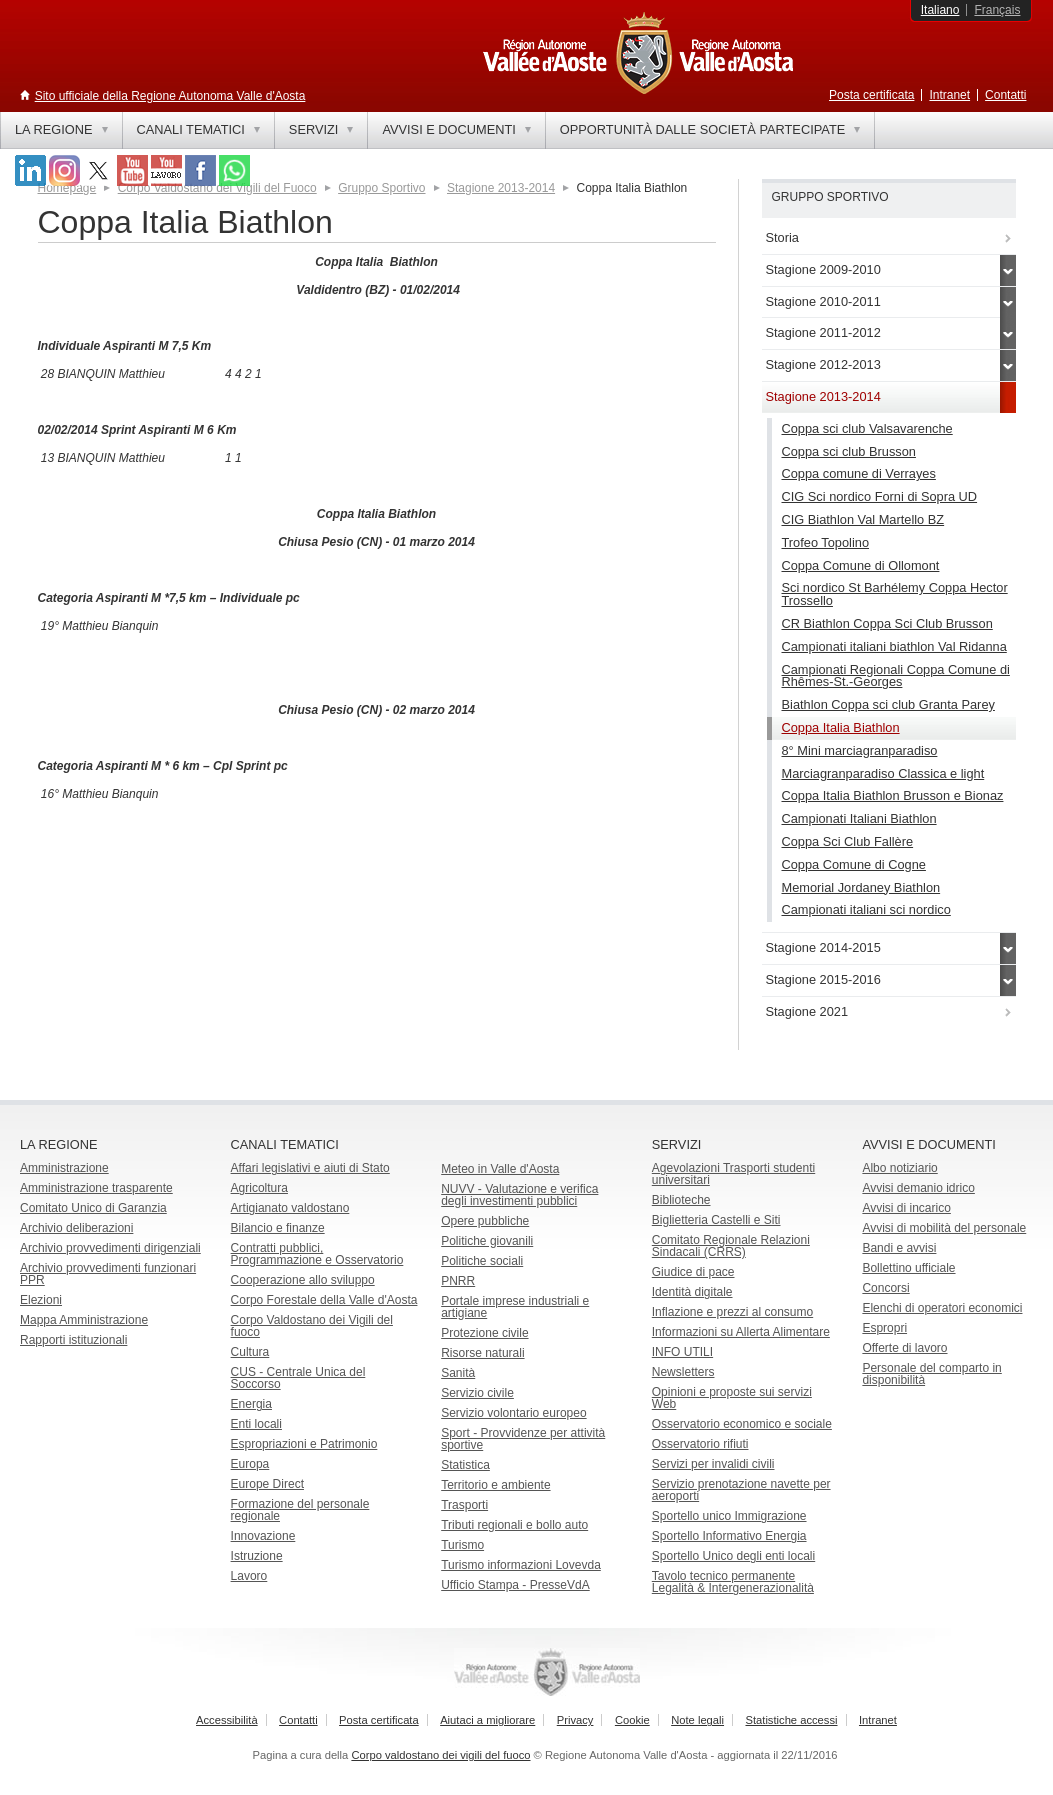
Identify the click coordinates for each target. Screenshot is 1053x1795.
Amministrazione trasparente (96, 1188)
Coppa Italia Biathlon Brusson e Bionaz (893, 795)
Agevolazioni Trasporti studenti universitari (733, 1174)
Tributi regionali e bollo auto (514, 1525)
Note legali (697, 1720)
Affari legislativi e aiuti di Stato (310, 1168)
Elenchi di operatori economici (942, 1308)
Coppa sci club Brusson (849, 451)
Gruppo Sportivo (381, 188)
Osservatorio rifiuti (700, 1444)
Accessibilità (227, 1720)
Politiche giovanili (487, 1241)
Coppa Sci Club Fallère (848, 841)
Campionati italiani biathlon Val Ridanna (894, 646)
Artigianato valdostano (290, 1208)
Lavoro (249, 1576)
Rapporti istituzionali (73, 1340)
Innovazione (263, 1536)
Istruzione (257, 1556)
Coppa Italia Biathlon (841, 727)
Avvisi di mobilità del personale (944, 1228)
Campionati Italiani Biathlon (859, 818)
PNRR (458, 1281)
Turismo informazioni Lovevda (521, 1565)
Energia (251, 1404)
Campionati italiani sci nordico (866, 909)
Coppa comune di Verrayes (859, 473)
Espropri (884, 1328)
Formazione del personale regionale (300, 1510)
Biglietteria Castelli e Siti (716, 1220)
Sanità (458, 1373)
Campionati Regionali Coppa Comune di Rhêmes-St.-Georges (896, 676)
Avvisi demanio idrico (918, 1188)
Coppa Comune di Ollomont (861, 565)
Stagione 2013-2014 (501, 188)
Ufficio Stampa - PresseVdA (515, 1585)
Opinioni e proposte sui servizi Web (732, 1398)
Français (997, 10)
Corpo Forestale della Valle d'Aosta (324, 1300)
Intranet (949, 95)
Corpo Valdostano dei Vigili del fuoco (312, 1326)
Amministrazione (64, 1168)
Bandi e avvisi (899, 1248)
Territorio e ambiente (495, 1485)
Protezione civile (484, 1333)
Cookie (632, 1720)
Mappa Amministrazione (84, 1320)
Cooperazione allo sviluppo (303, 1280)
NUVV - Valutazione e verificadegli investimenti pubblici (519, 1195)
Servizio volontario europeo (513, 1413)
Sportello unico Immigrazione (729, 1516)
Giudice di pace (693, 1272)
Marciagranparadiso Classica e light (883, 773)
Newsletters (683, 1372)
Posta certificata (871, 95)
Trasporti (464, 1505)
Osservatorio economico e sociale (742, 1424)
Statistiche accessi (791, 1720)
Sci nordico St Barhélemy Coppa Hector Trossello (895, 594)
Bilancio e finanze (278, 1228)
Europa (250, 1464)
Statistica (465, 1465)
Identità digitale (692, 1292)
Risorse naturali (482, 1353)
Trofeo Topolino (826, 542)
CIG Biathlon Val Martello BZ (863, 519)
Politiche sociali (482, 1261)
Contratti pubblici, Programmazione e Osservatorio (317, 1254)
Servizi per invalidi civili (713, 1464)
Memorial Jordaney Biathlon (861, 887)
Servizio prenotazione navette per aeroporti (741, 1490)
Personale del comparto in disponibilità (931, 1374)
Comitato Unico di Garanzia (93, 1208)
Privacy (575, 1720)
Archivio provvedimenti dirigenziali (110, 1248)
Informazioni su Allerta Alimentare (741, 1332)
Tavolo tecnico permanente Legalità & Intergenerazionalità (733, 1582)
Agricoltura (259, 1188)
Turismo (462, 1545)
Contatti (1005, 95)
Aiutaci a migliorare (487, 1720)
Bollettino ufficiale (908, 1268)
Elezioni (41, 1300)
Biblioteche (681, 1200)
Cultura (250, 1352)
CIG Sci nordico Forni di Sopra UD (880, 496)
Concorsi (885, 1288)
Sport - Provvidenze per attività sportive (523, 1439)
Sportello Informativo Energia (729, 1536)
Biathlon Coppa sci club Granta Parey (888, 704)
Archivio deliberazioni (76, 1228)
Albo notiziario (899, 1168)
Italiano (940, 10)
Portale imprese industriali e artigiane (515, 1307)
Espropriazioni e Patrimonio (304, 1444)
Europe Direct (267, 1484)
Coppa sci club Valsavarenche (867, 428)
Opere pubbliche (485, 1221)
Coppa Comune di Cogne (854, 864)
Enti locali (256, 1424)
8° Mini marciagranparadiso (860, 750)
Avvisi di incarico (906, 1208)
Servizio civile (477, 1393)
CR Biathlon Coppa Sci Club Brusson (887, 623)
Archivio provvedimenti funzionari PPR (108, 1274)
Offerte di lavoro (904, 1348)
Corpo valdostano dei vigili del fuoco (440, 1755)
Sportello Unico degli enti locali (733, 1556)
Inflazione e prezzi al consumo (732, 1312)
